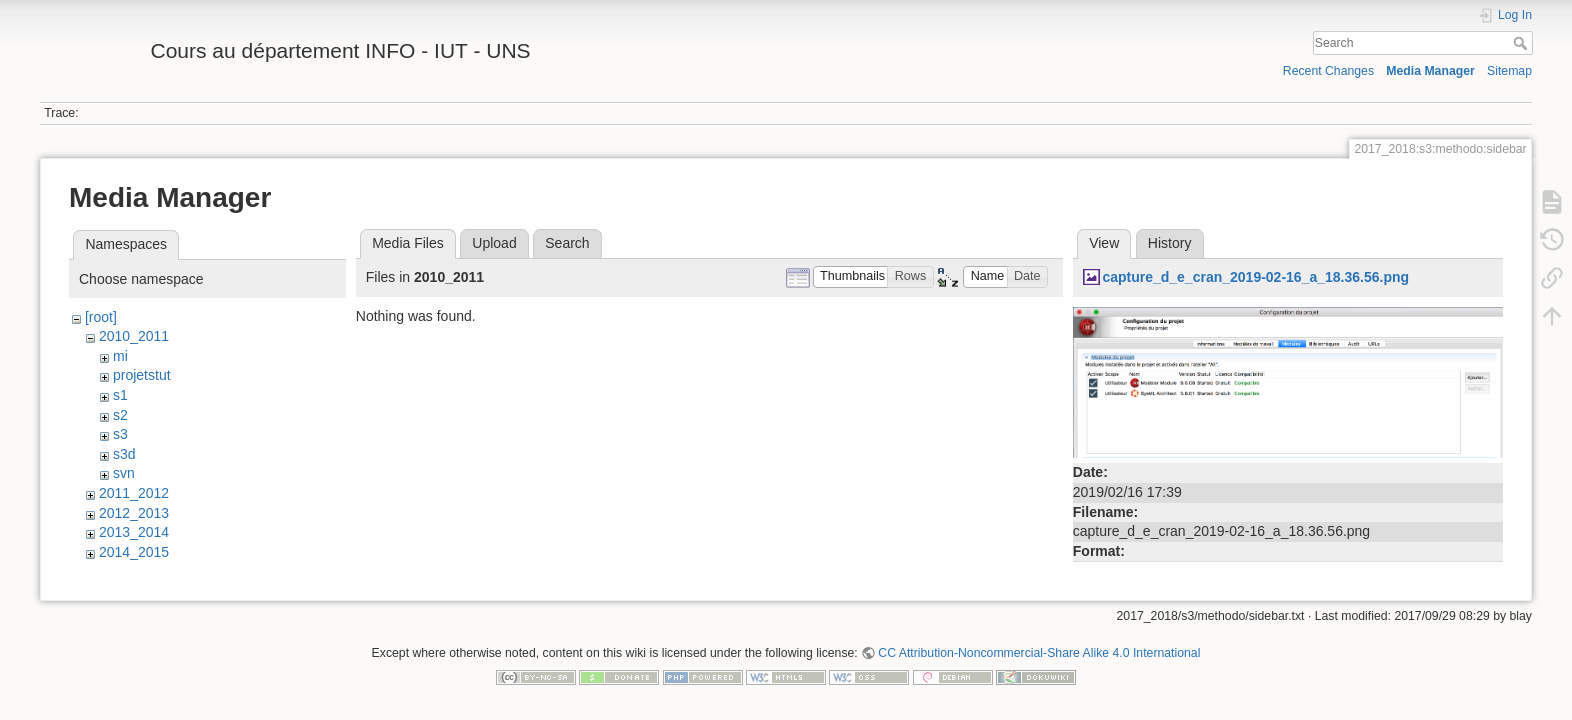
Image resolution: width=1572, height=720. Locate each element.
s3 (120, 434)
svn (124, 473)
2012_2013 (134, 513)
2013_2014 (134, 532)
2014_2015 (134, 552)
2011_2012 (134, 493)
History (1170, 243)
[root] (101, 317)
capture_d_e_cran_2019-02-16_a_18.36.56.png (1255, 277)
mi (120, 356)
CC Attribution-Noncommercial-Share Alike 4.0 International (1039, 654)
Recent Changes (1328, 71)
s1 (120, 395)
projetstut (142, 375)
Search (1522, 43)
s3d (124, 454)
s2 (120, 415)
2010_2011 (134, 336)
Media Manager (1430, 71)
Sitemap (1509, 71)
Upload (494, 243)
